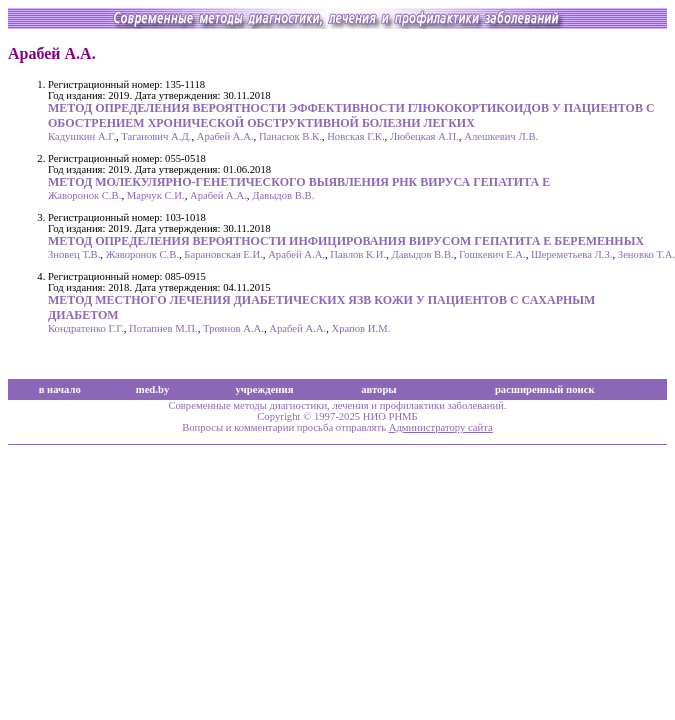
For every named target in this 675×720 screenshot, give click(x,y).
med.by (152, 389)
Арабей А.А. (225, 136)
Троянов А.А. (233, 328)
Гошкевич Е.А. (492, 254)
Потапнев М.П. (163, 328)
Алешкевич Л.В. (501, 136)
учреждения (265, 389)
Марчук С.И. (156, 195)
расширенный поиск (545, 389)
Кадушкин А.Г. (82, 136)
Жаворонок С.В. (84, 195)
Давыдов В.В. (283, 195)
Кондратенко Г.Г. (86, 328)
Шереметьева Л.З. (571, 254)
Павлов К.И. (358, 254)
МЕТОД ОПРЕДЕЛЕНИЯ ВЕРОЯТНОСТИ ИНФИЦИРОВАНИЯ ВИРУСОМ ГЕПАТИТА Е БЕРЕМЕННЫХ (346, 241)
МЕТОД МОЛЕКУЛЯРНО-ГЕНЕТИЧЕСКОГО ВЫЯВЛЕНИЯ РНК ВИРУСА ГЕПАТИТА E (299, 182)
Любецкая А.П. (424, 136)
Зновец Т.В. (74, 254)
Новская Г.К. (355, 136)
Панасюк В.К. (290, 136)
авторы (379, 389)
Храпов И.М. (360, 328)
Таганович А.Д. (156, 136)
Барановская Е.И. (223, 254)
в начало (60, 389)
